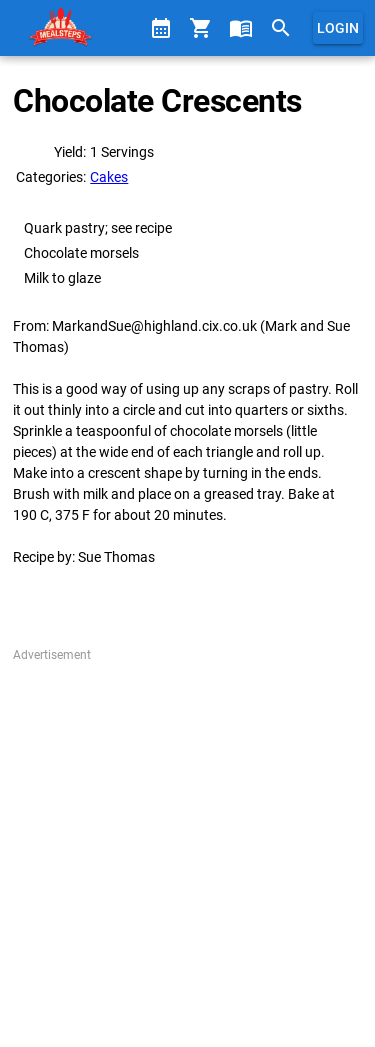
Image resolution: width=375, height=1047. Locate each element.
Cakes (109, 177)
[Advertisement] (187, 851)
